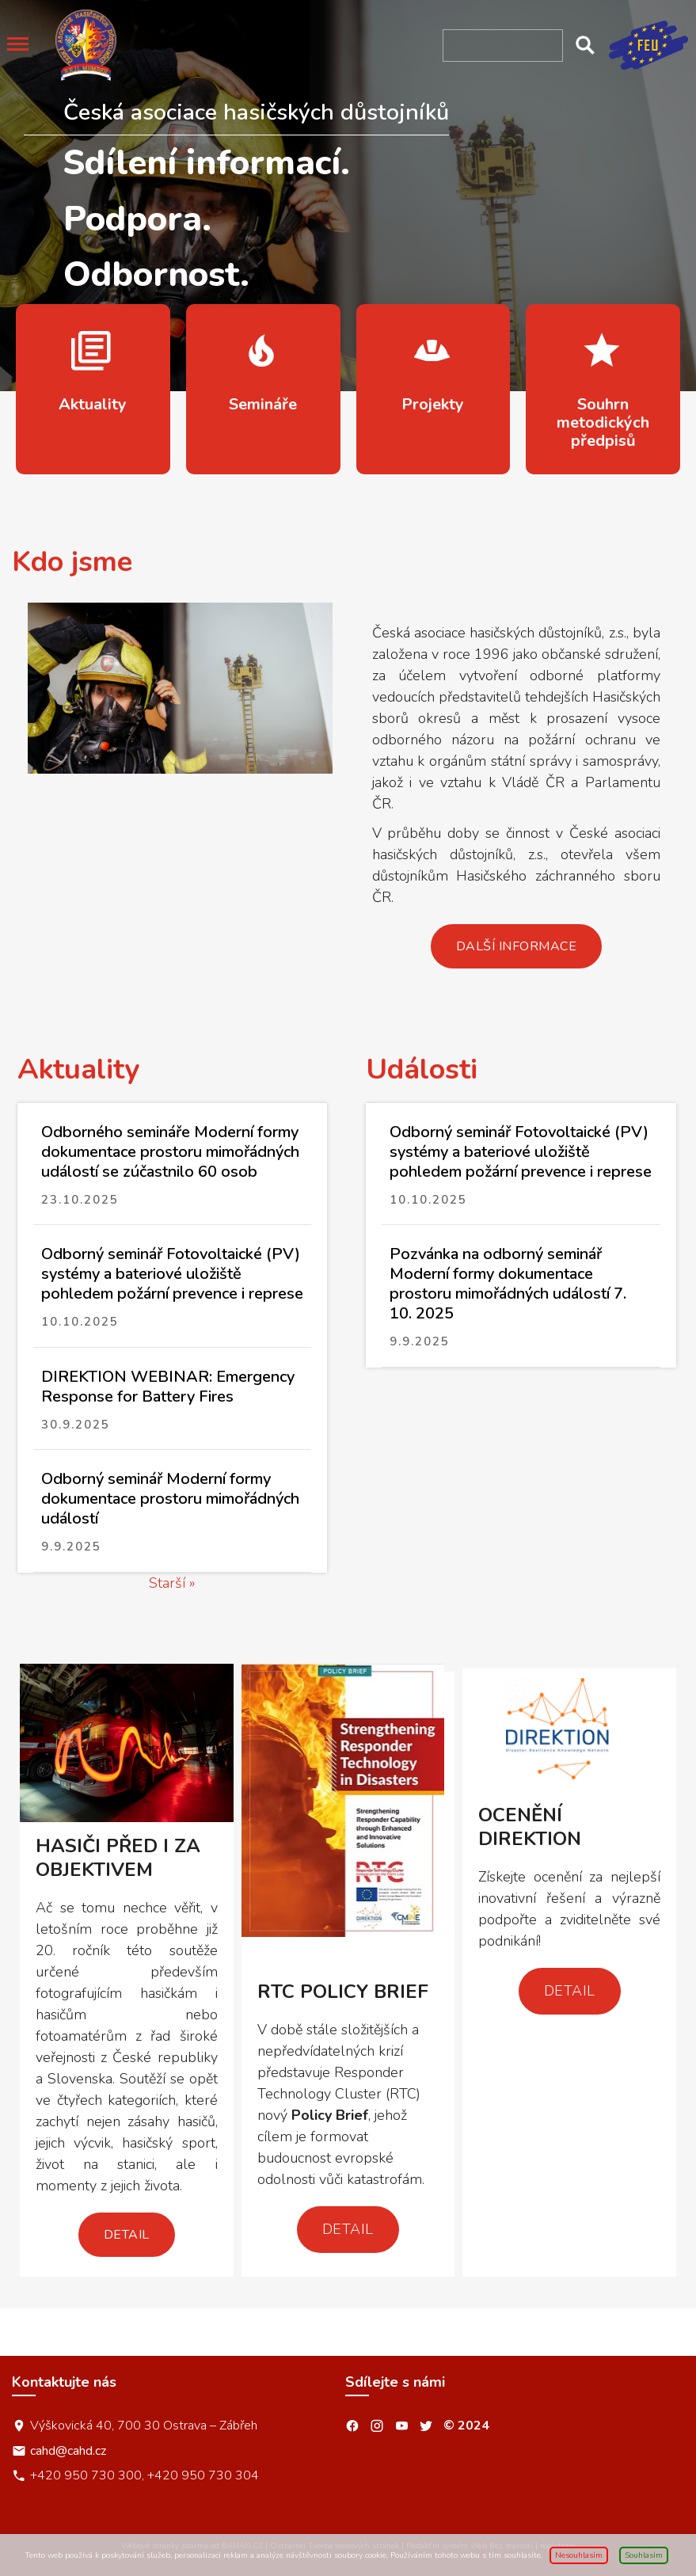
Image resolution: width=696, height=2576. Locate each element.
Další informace (516, 946)
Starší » (172, 1582)
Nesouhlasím (579, 2555)
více (93, 389)
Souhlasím (644, 2555)
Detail (127, 2234)
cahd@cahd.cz (68, 2450)
